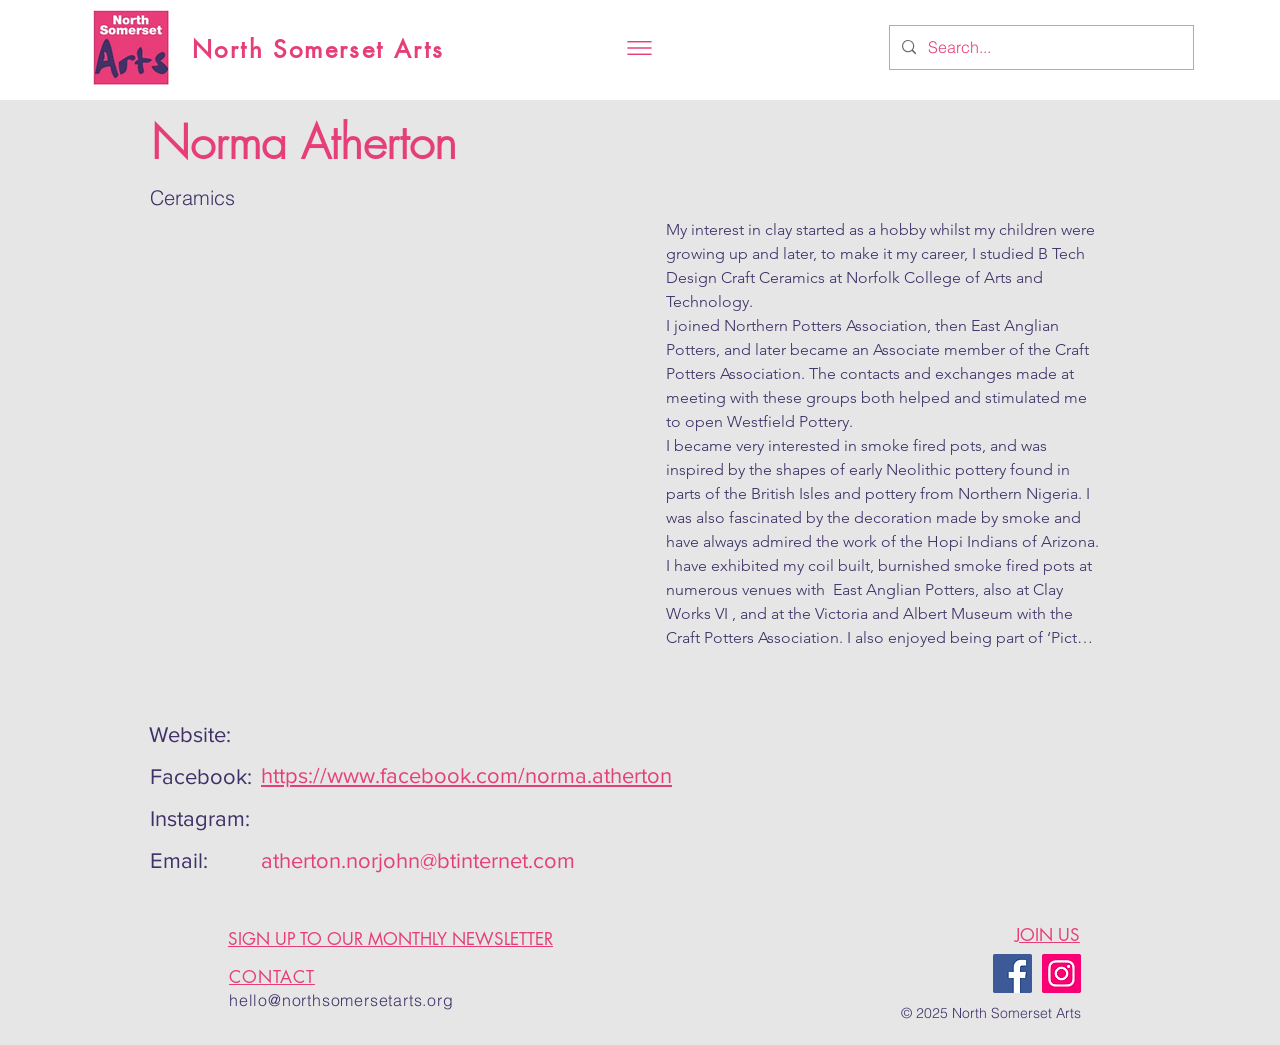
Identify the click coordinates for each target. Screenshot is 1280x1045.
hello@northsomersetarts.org (341, 1000)
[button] (639, 48)
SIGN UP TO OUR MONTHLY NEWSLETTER (390, 939)
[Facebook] (1012, 973)
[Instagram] (1061, 973)
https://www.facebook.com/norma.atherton (466, 775)
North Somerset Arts (318, 49)
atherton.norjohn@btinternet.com (418, 860)
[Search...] (1039, 47)
